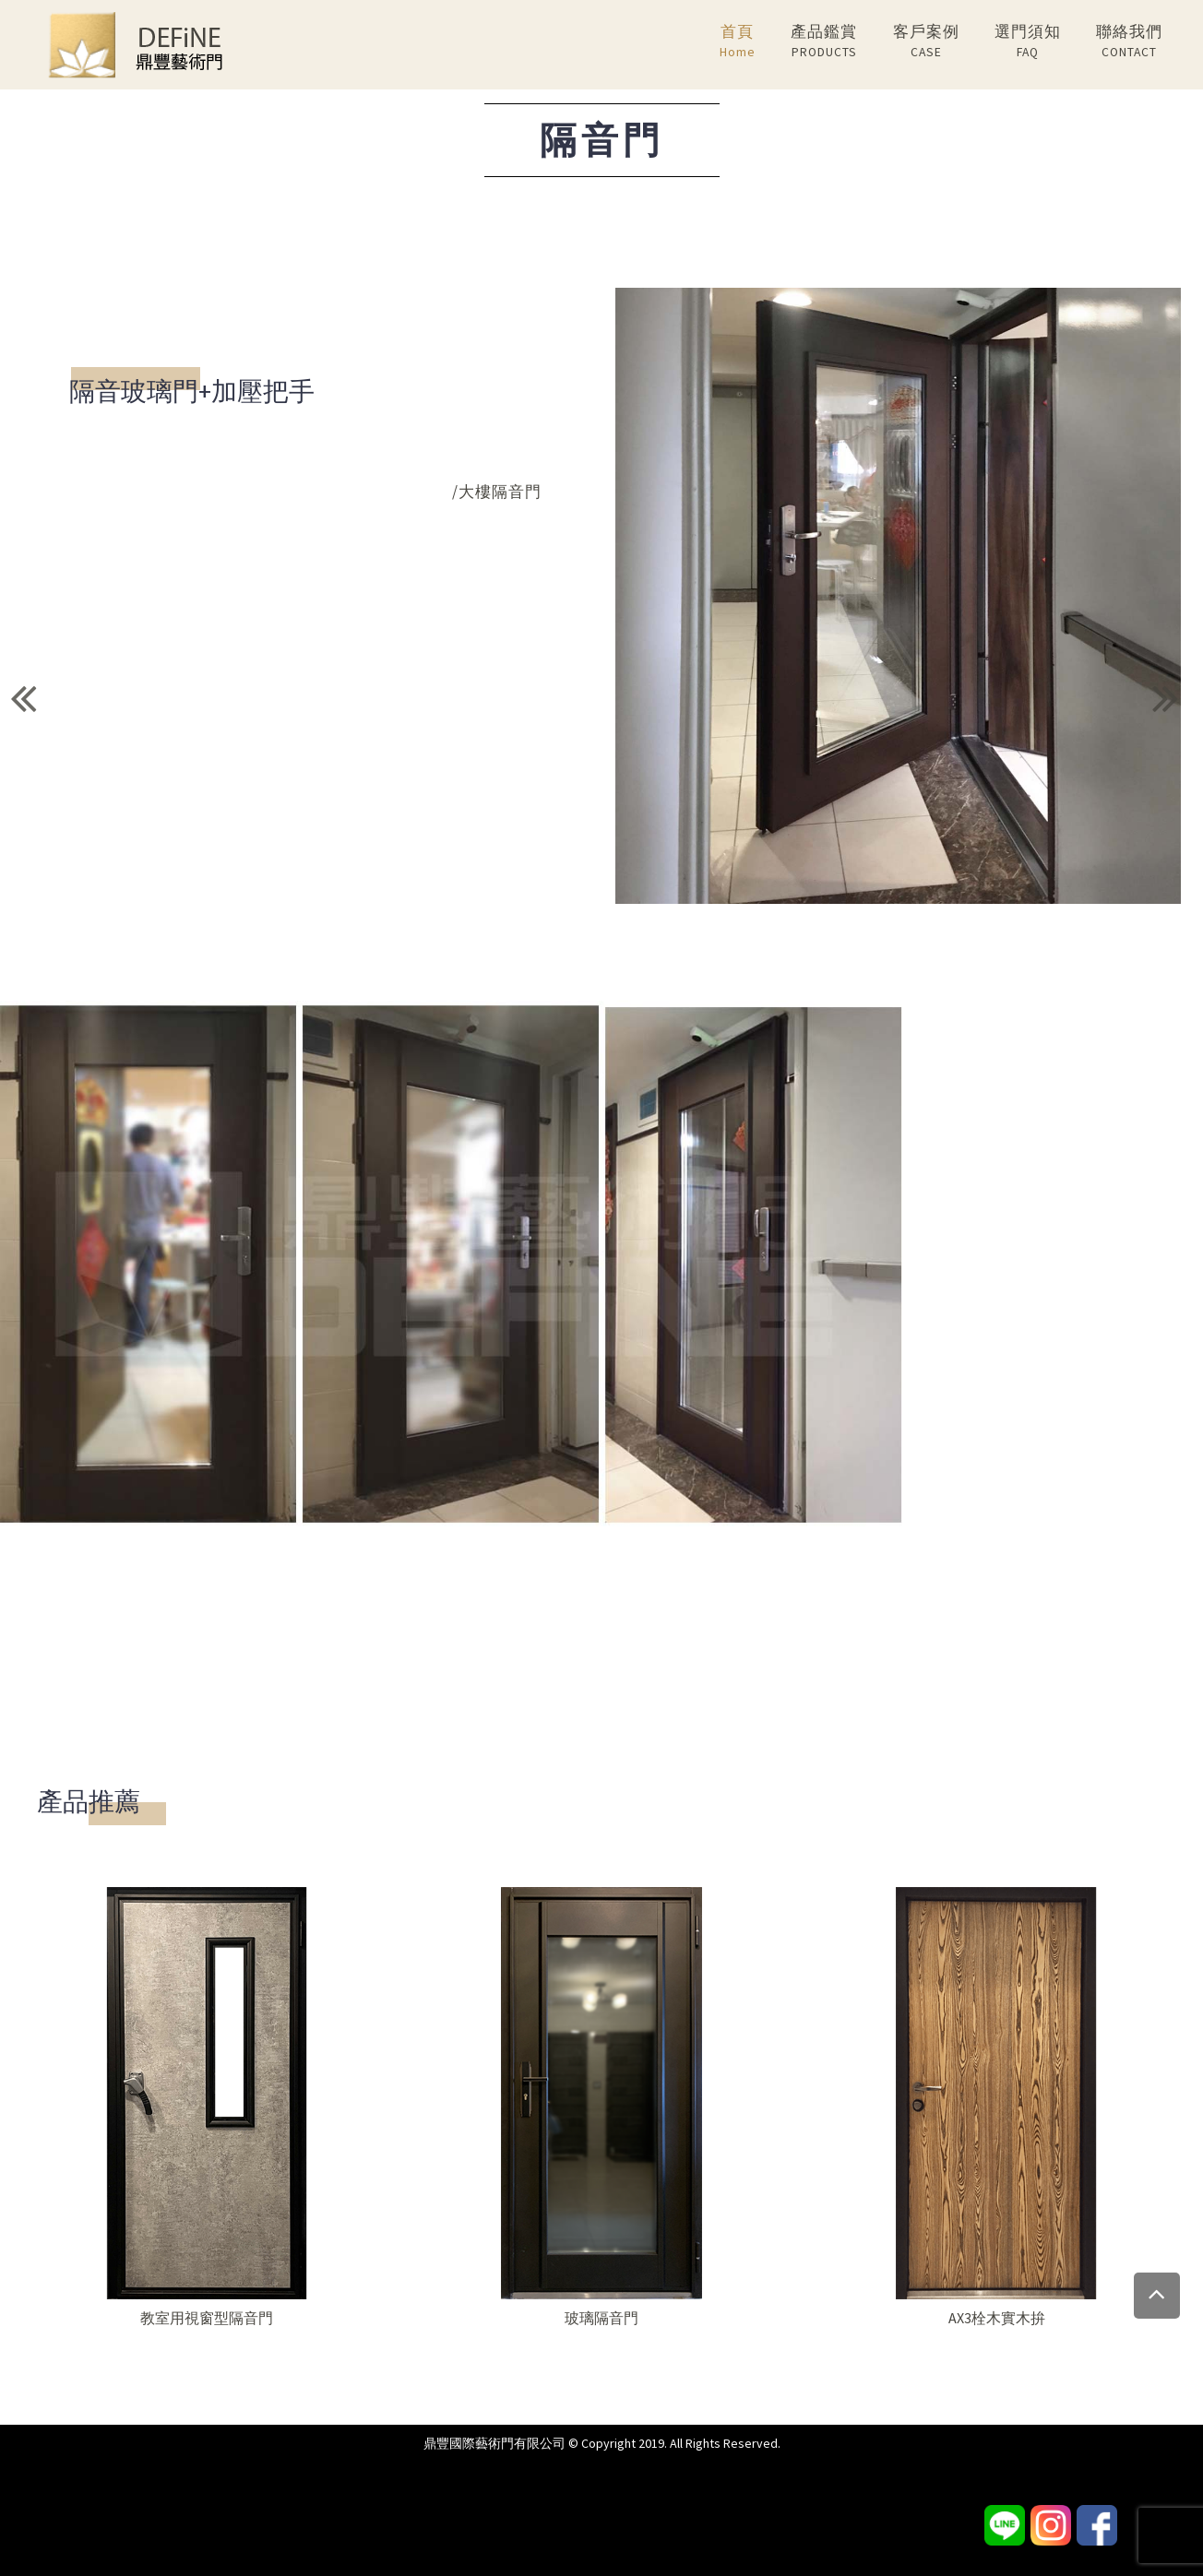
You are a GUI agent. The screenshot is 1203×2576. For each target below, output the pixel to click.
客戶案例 (926, 42)
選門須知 (1028, 42)
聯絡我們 (1129, 42)
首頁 (738, 42)
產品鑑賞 (824, 42)
